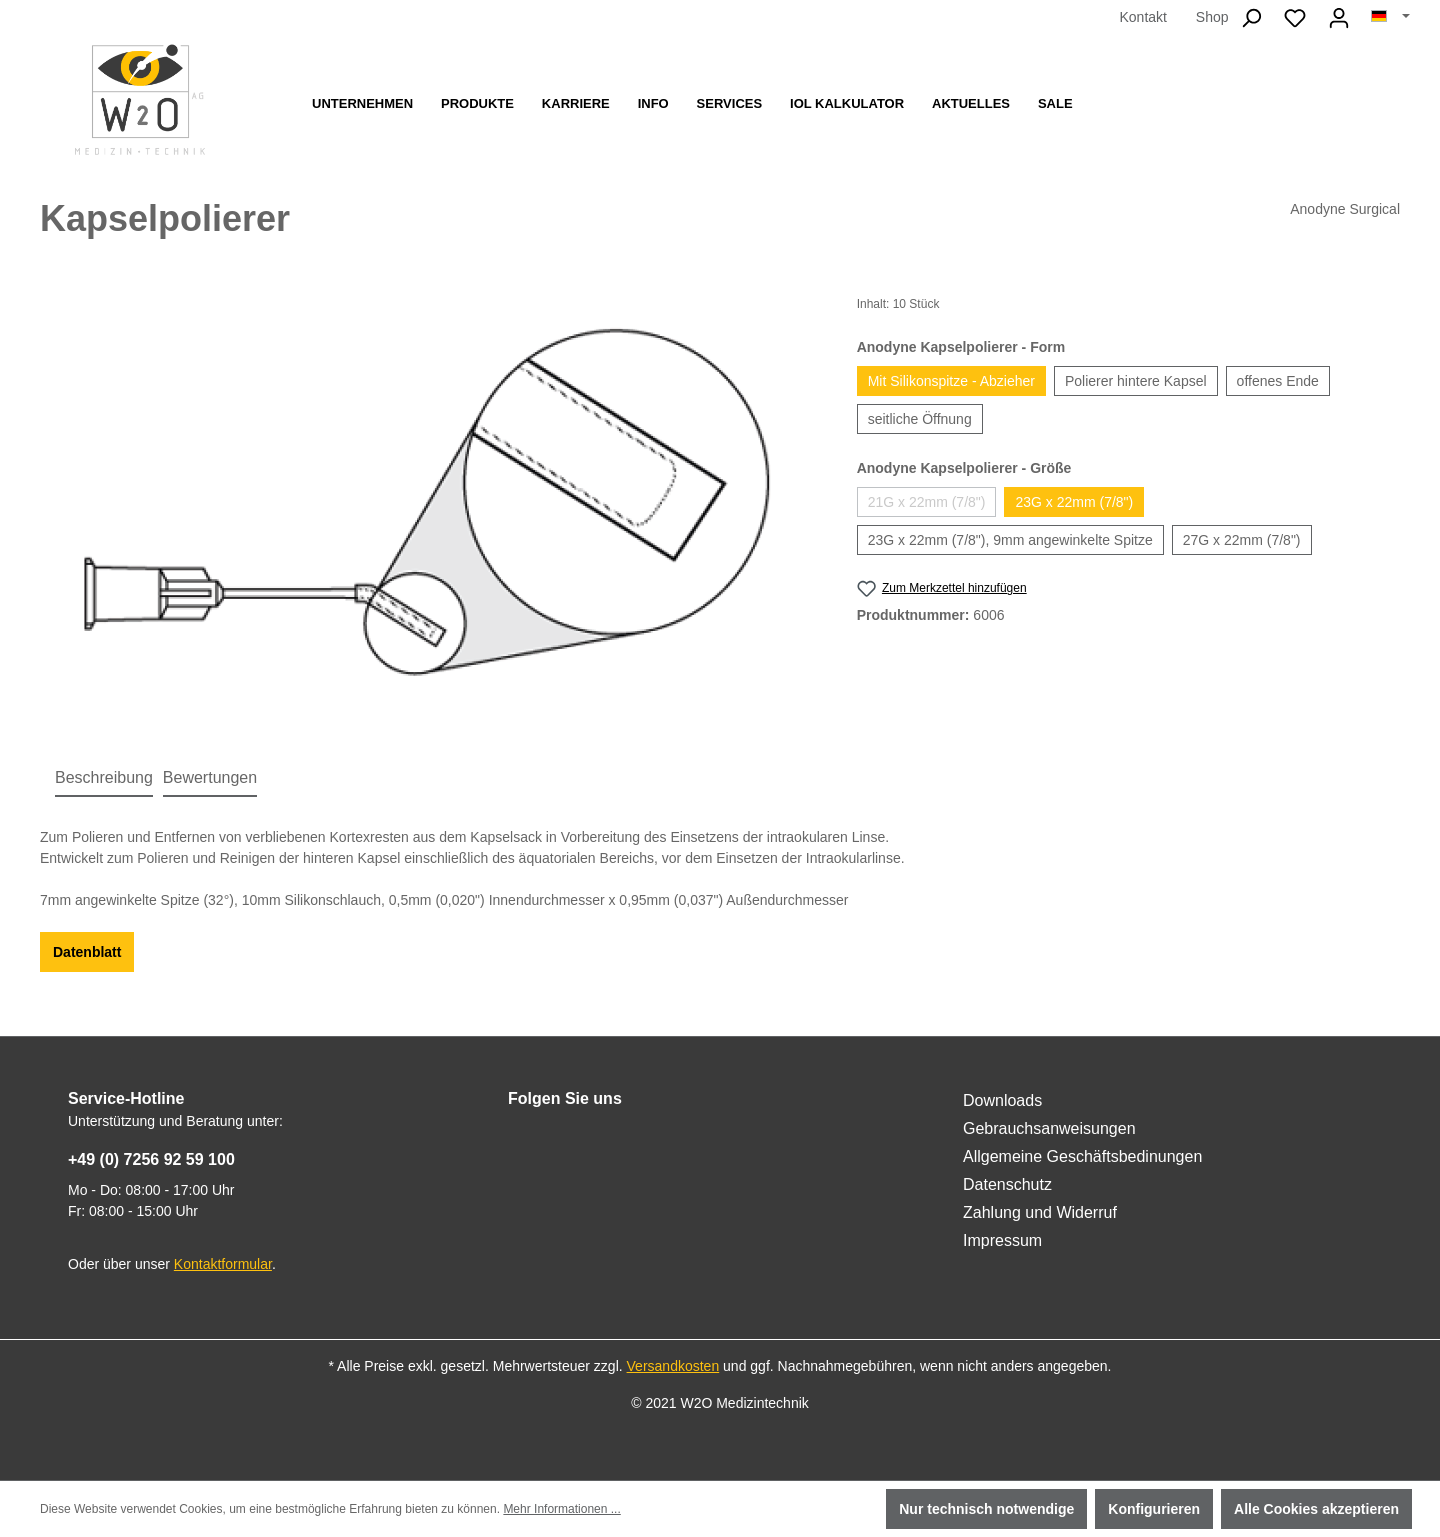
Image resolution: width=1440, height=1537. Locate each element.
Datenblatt (87, 952)
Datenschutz (1007, 1184)
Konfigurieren (1154, 1509)
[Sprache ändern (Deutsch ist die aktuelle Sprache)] (1390, 17)
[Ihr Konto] (1339, 18)
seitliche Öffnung (920, 419)
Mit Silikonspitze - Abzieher (951, 381)
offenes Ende (1278, 381)
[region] (428, 510)
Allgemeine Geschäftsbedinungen (1082, 1156)
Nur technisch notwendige (986, 1509)
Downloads (1002, 1100)
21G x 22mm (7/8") (927, 502)
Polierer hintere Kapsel (1136, 381)
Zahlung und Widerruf (1040, 1212)
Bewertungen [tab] (210, 777)
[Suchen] (1251, 18)
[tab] (104, 779)
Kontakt (1142, 17)
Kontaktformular (223, 1264)
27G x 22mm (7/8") (1242, 540)
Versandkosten (673, 1366)
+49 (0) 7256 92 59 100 (151, 1159)
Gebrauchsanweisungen (1049, 1128)
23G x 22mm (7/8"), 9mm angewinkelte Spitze (1010, 540)
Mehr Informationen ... (561, 1509)
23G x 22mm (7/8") (1074, 502)
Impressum (1002, 1240)
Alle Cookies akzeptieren (1316, 1509)
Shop (1212, 17)
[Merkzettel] (1295, 18)
